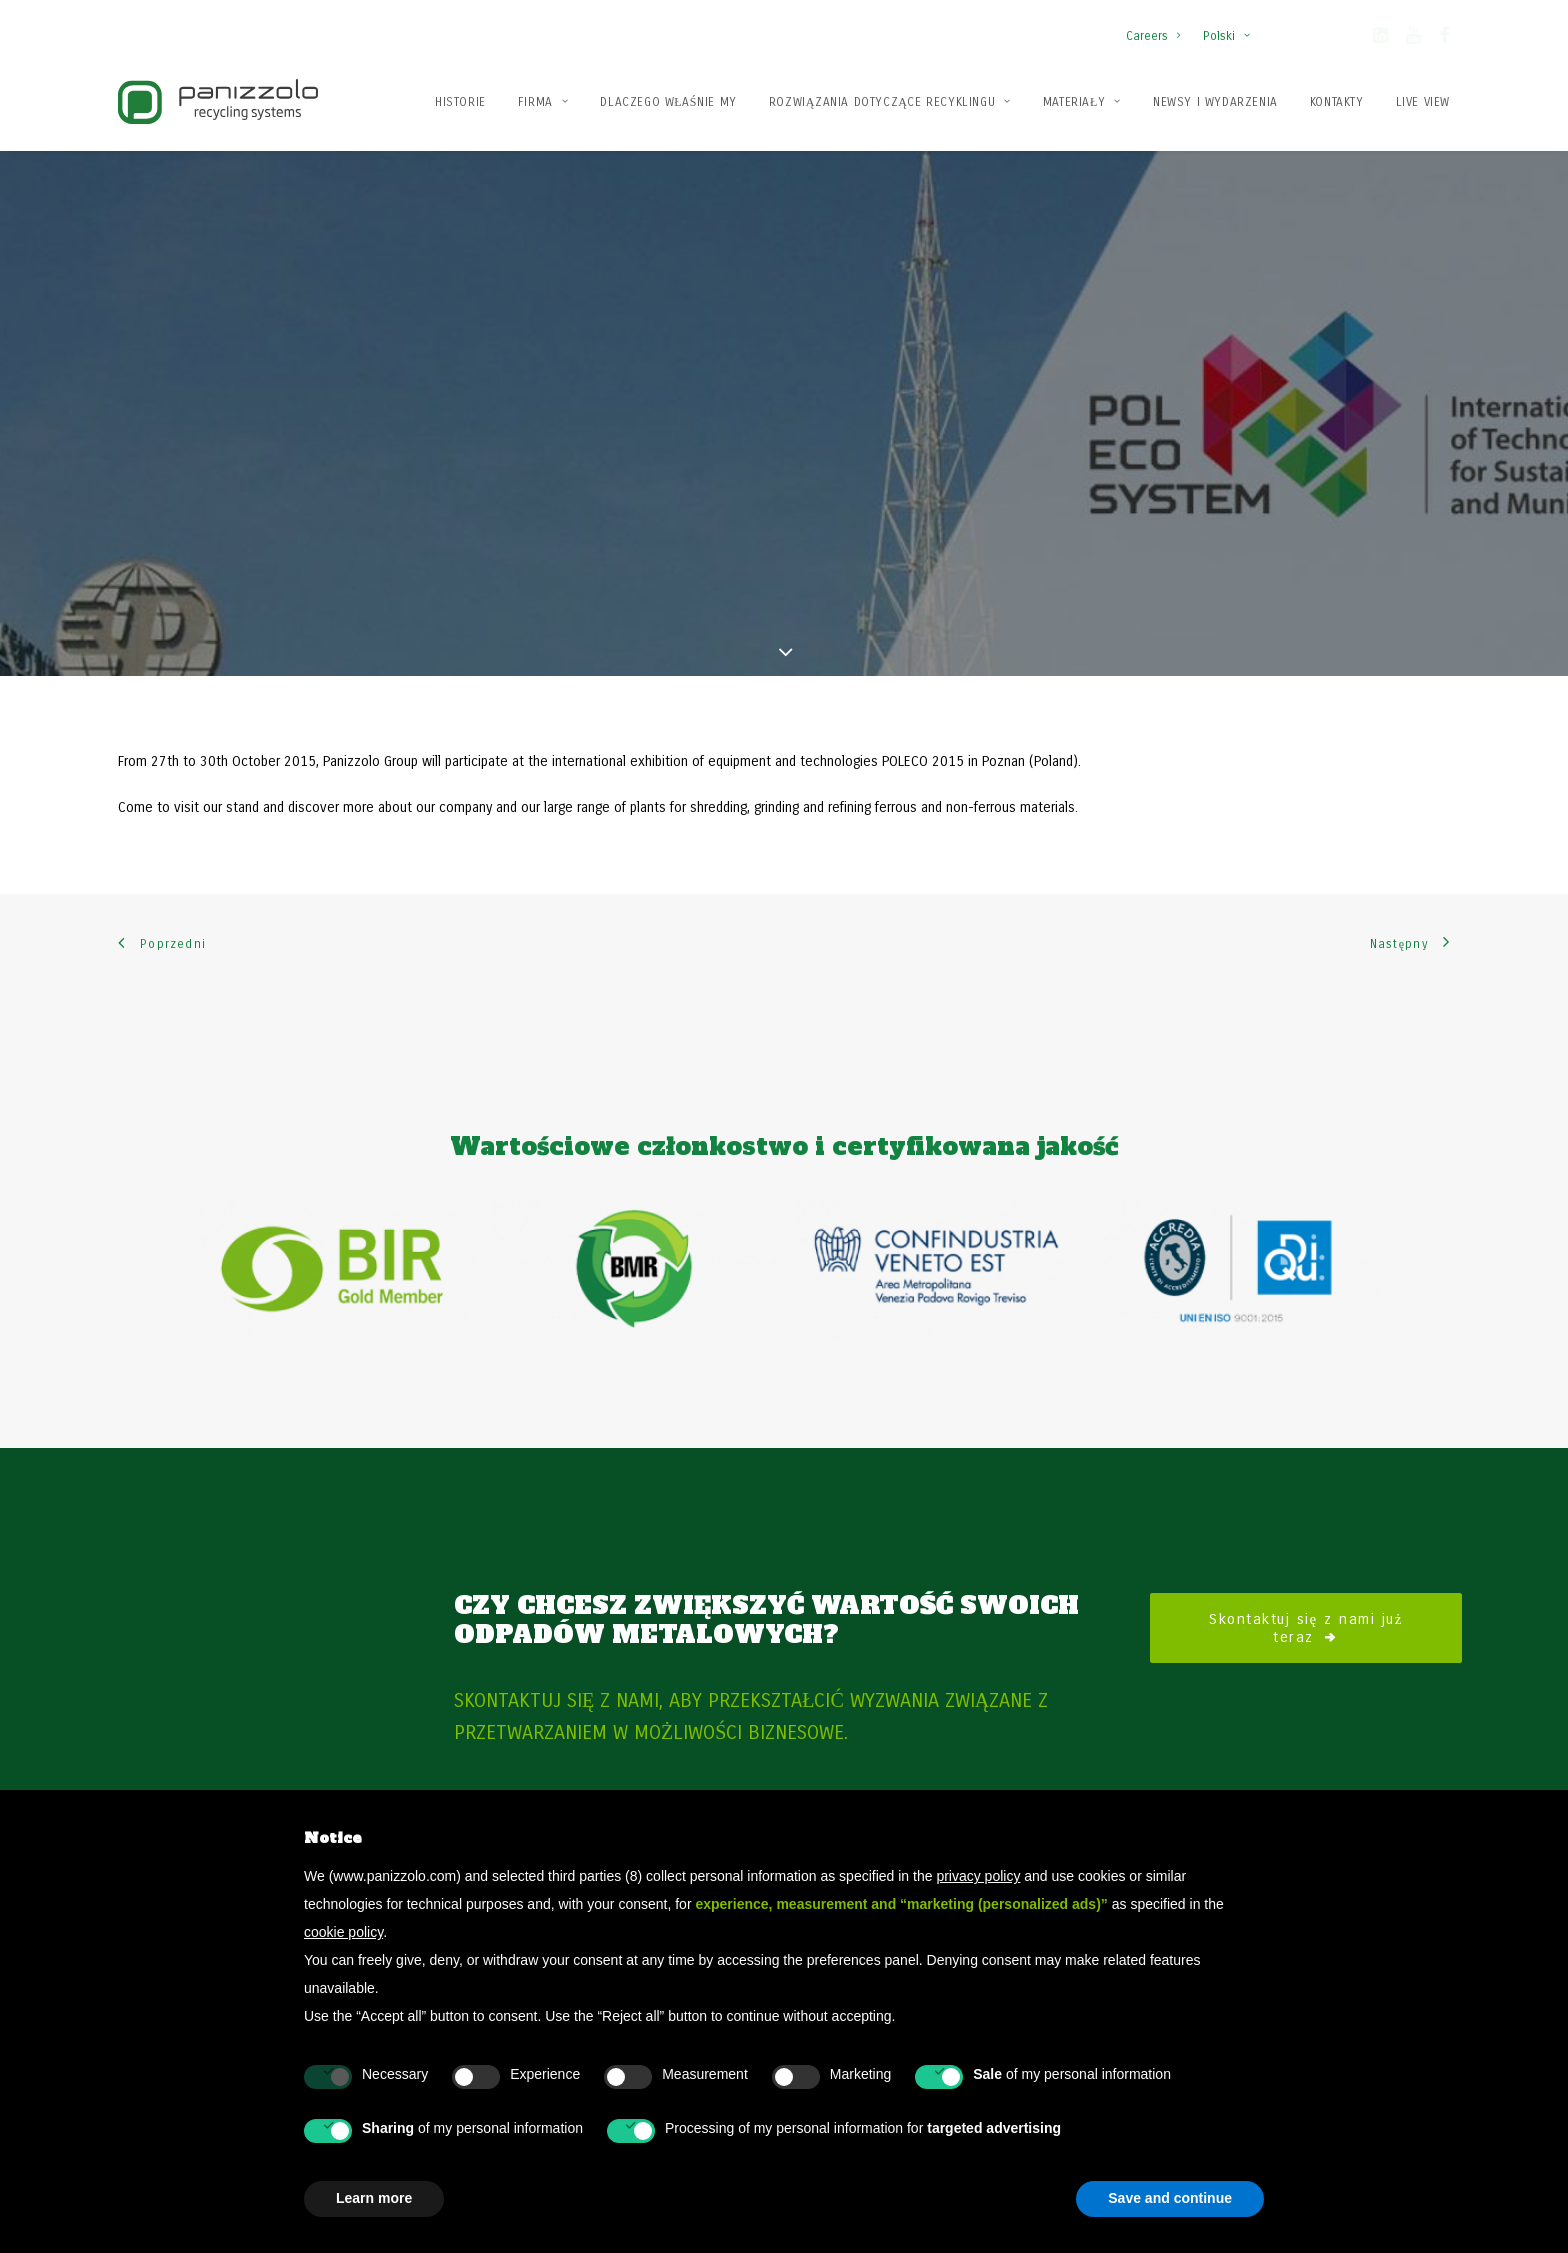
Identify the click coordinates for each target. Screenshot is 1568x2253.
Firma (543, 102)
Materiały (1082, 102)
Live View (1423, 102)
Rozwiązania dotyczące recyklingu (890, 102)
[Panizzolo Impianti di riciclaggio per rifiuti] (218, 101)
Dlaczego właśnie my (668, 102)
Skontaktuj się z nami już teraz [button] (1309, 1553)
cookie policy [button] (343, 1932)
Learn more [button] (374, 2198)
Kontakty (1337, 102)
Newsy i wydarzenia (1215, 102)
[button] (1380, 39)
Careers (1153, 36)
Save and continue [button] (1170, 2198)
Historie (460, 102)
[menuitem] (1157, 26)
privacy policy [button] (978, 1876)
